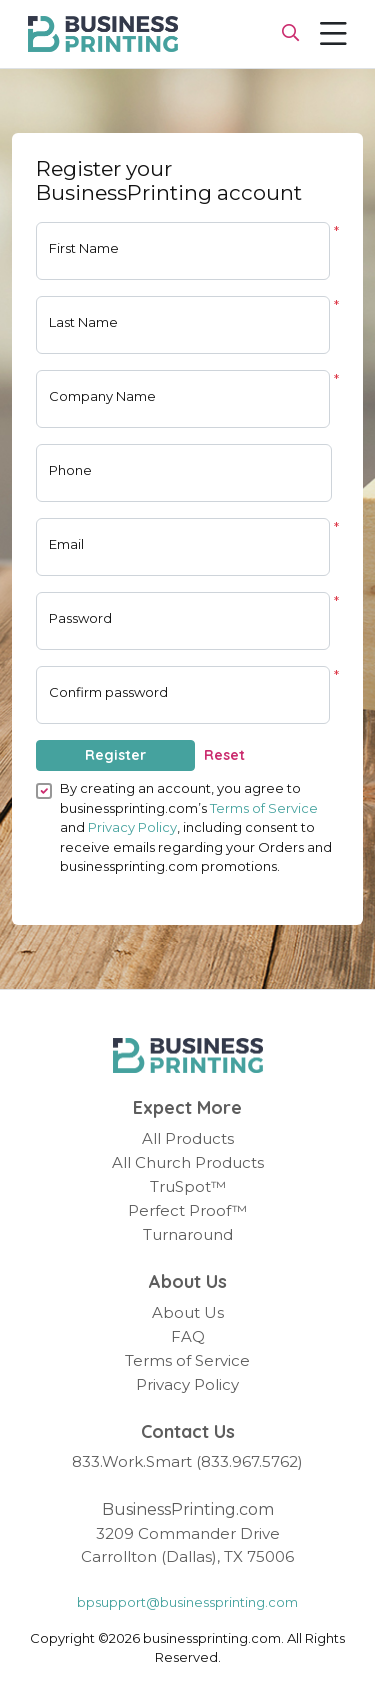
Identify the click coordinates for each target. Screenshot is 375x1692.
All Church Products (188, 1162)
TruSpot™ (188, 1186)
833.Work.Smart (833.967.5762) (187, 1461)
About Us (188, 1312)
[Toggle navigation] (333, 34)
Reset (224, 755)
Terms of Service (264, 808)
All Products (188, 1138)
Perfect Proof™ (187, 1210)
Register (115, 755)
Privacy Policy (132, 827)
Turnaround (188, 1234)
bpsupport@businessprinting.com (187, 1602)
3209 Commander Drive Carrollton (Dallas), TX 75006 (187, 1545)
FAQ (188, 1336)
